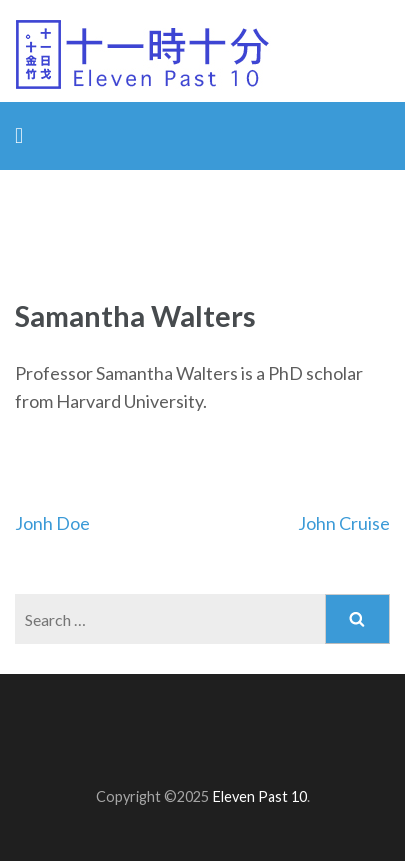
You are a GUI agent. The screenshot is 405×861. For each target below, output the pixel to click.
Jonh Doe (52, 523)
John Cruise (344, 523)
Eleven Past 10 (259, 796)
